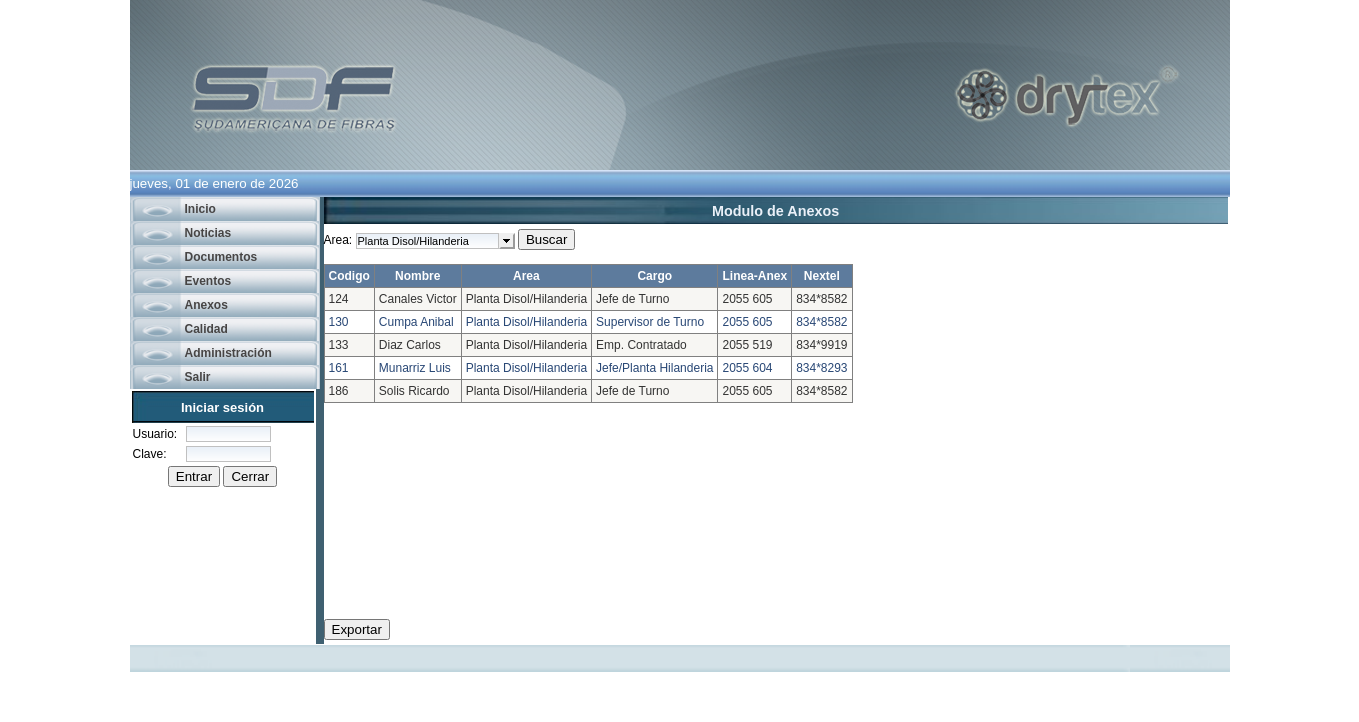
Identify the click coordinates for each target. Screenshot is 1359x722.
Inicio (200, 209)
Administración (228, 353)
